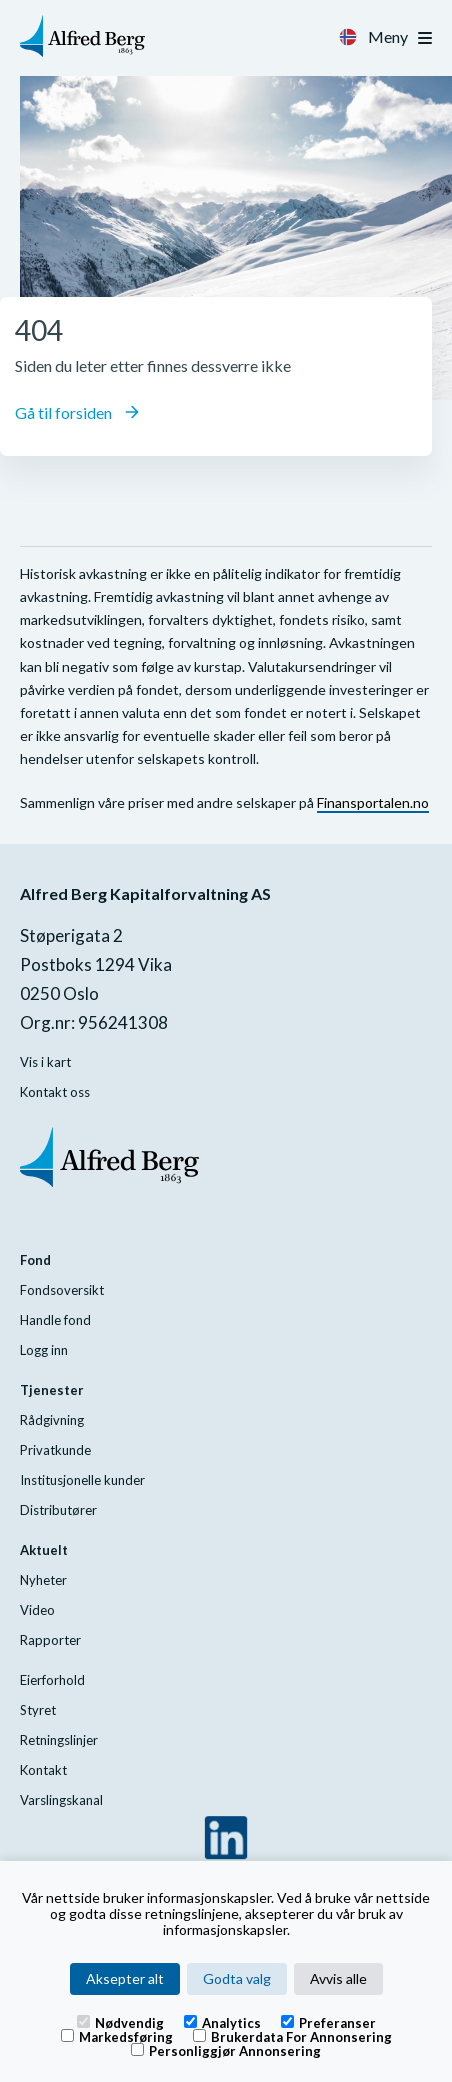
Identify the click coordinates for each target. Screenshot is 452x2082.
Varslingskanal (61, 1800)
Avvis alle (338, 1978)
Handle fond (55, 1320)
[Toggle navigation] (425, 38)
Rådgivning (52, 1420)
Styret (38, 1710)
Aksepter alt (125, 1978)
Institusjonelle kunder (82, 1480)
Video (37, 1610)
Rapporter (50, 1640)
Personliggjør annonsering (226, 2050)
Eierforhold (52, 1680)
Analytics (222, 2022)
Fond (35, 1260)
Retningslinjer (59, 1740)
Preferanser (328, 2022)
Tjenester (52, 1390)
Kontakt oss (55, 1092)
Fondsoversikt (62, 1290)
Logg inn (44, 1350)
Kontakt (43, 1770)
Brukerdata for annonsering (292, 2036)
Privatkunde (55, 1450)
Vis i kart (45, 1062)
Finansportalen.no (373, 802)
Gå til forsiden (77, 412)
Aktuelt (44, 1550)
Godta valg (237, 1978)
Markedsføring (117, 2036)
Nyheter (43, 1580)
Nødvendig (120, 2022)
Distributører (58, 1510)
